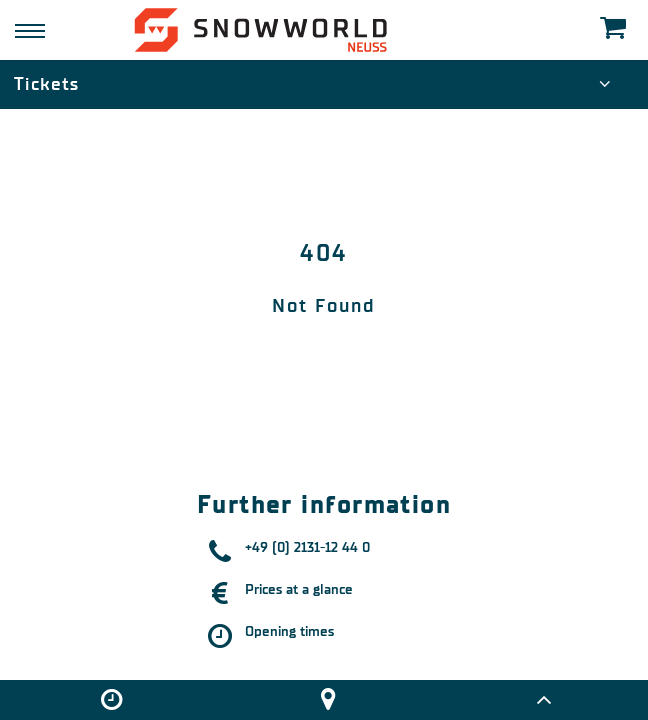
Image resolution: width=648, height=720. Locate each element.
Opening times (289, 631)
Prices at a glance (299, 589)
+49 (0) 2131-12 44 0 (307, 547)
